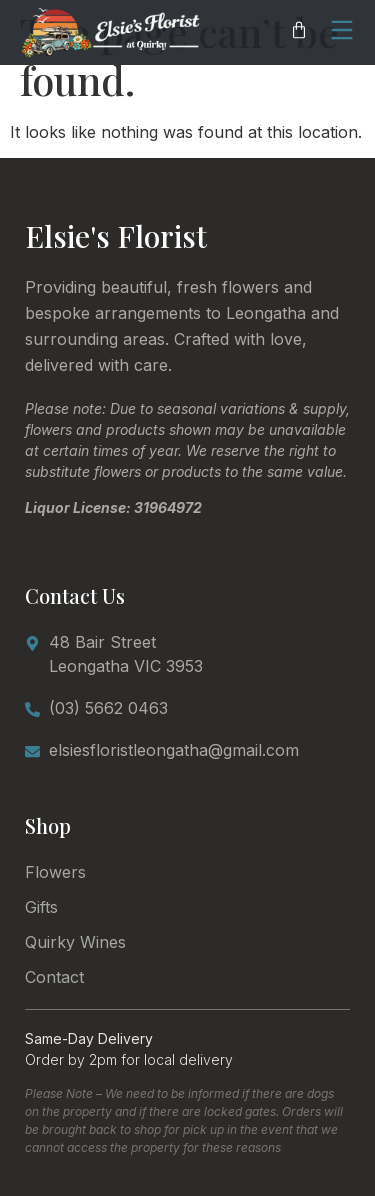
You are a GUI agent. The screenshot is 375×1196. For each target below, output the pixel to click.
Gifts (41, 907)
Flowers (55, 872)
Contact (54, 977)
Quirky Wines (75, 942)
